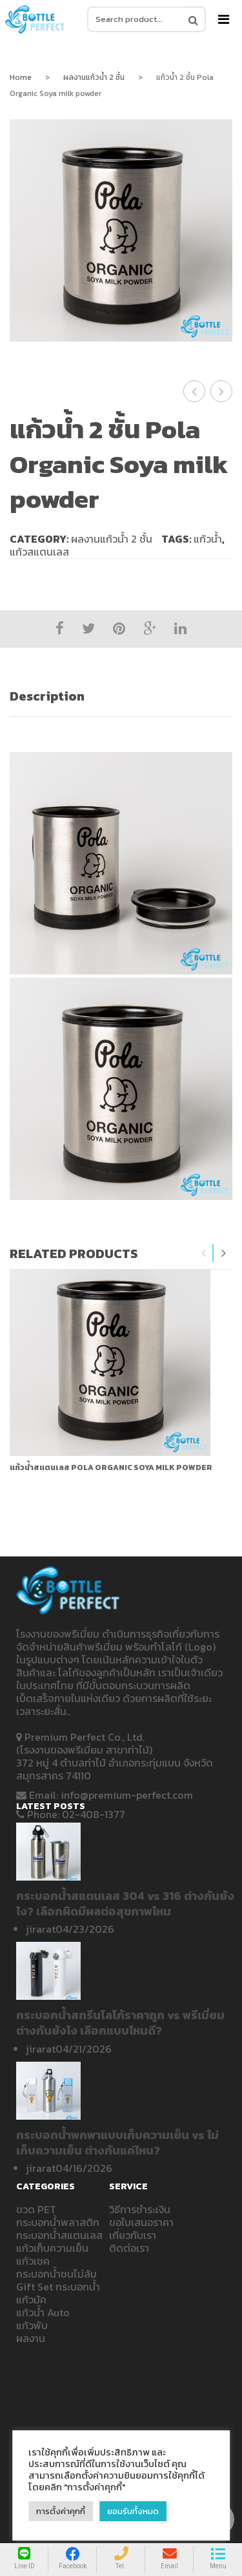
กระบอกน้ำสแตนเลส (59, 2235)
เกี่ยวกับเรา (132, 2235)
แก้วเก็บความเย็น (52, 2248)
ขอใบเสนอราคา (141, 2222)
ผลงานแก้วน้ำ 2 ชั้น (94, 77)
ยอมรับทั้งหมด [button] (133, 2511)
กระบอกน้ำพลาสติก (57, 2222)
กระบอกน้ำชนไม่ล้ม (56, 2273)
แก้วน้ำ (208, 539)
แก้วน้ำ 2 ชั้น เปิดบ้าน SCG (221, 391)
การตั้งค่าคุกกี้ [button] (60, 2511)
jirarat (40, 1929)
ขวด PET (36, 2209)
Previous (204, 1253)
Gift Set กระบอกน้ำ (58, 2286)
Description (47, 696)
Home (21, 77)
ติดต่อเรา (129, 2248)
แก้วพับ (32, 2325)
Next (223, 1253)
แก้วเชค (33, 2261)
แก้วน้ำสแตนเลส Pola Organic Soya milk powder (111, 1467)
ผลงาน (30, 2338)
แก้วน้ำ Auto (43, 2312)
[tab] (121, 696)
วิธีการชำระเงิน (139, 2209)
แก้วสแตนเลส (39, 551)
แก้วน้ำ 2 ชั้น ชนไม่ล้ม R (195, 391)
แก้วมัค (31, 2299)
